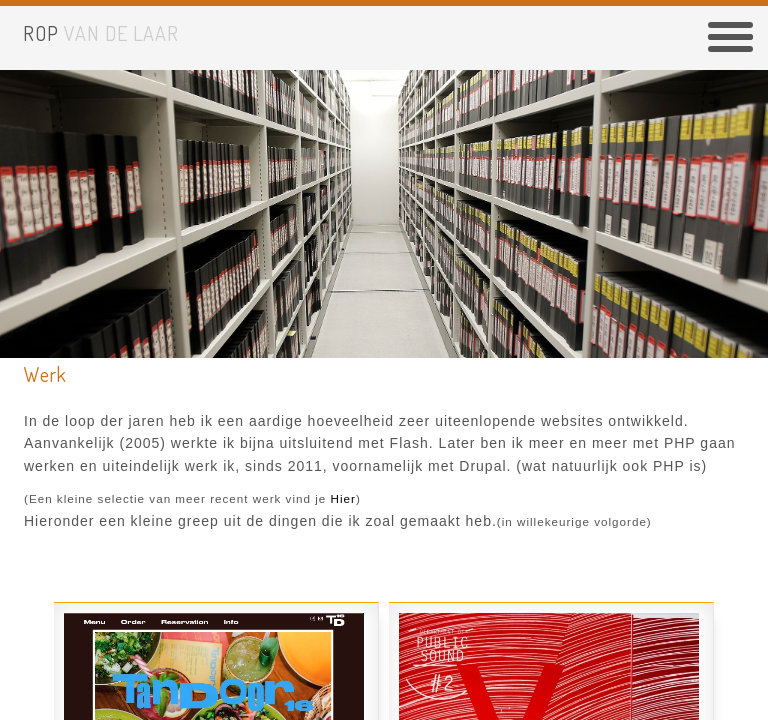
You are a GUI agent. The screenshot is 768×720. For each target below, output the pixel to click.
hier (343, 498)
